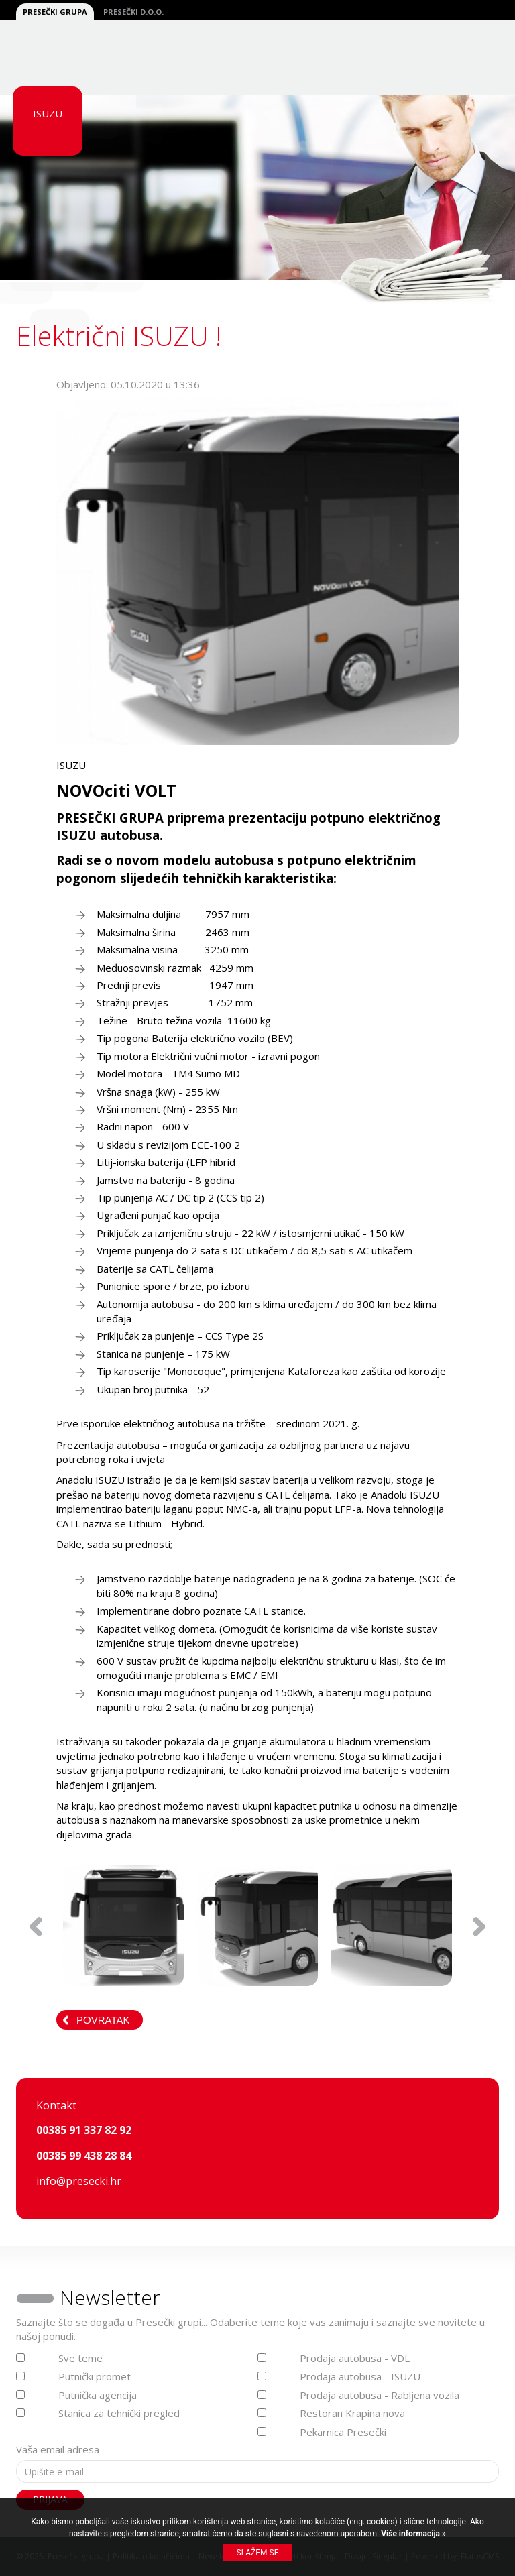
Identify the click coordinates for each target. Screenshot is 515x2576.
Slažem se (258, 2552)
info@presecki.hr (78, 2181)
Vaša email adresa (57, 2449)
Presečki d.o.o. (133, 12)
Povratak (102, 2020)
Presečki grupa (55, 12)
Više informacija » (412, 2533)
